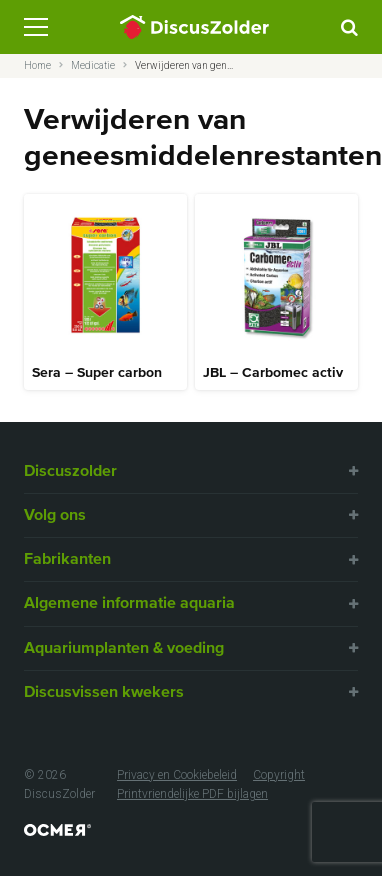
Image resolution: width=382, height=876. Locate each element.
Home (37, 65)
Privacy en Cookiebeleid (177, 775)
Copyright (279, 775)
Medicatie (93, 65)
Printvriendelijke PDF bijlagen (192, 794)
